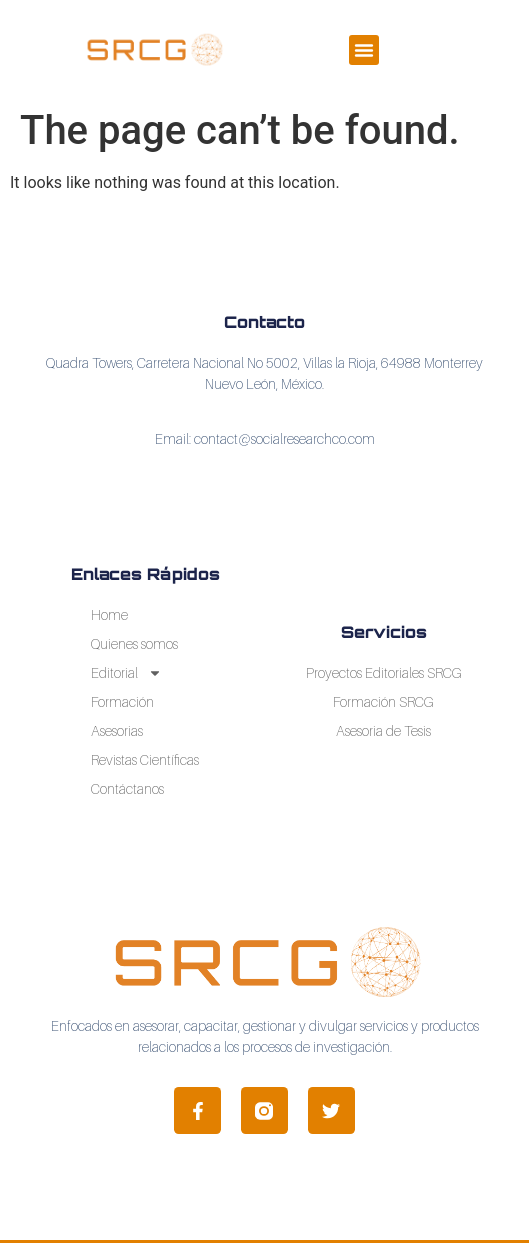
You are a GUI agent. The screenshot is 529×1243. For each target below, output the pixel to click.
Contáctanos (127, 788)
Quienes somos (134, 643)
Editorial (126, 672)
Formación (122, 701)
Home (109, 614)
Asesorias (117, 730)
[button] (364, 50)
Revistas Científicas (145, 759)
